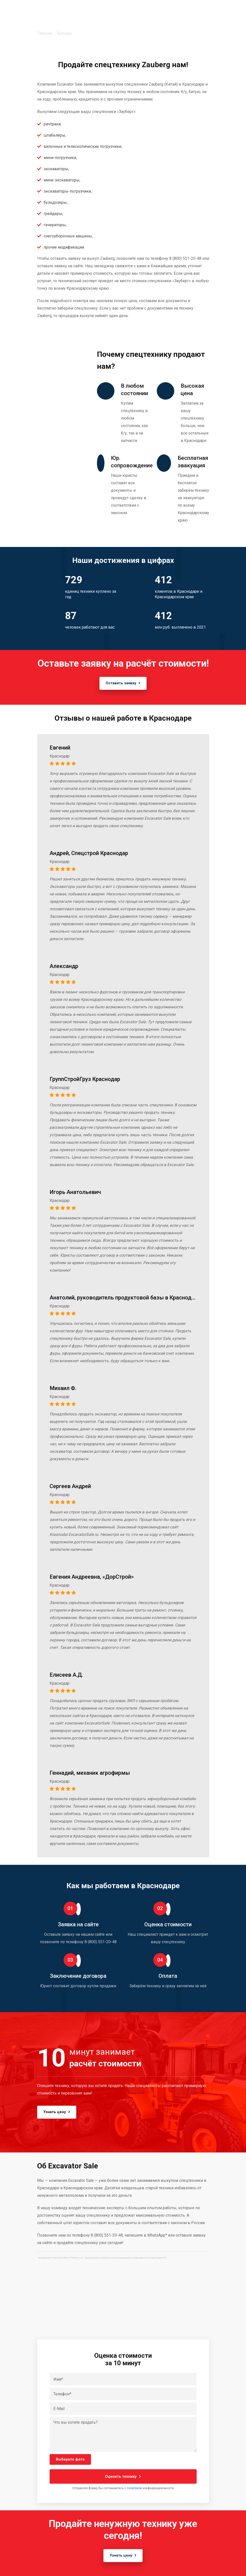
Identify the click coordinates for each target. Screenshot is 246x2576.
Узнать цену (58, 2110)
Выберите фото (70, 2457)
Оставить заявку (123, 683)
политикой (134, 2486)
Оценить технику (123, 2475)
